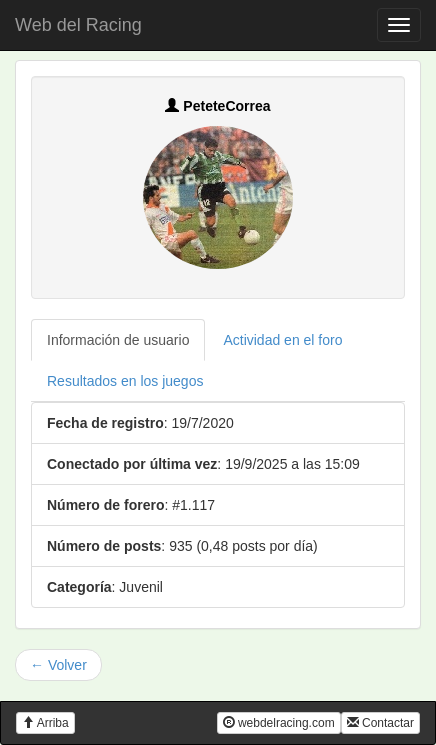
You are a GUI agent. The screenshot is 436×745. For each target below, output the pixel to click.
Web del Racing (78, 25)
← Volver (58, 665)
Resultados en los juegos (125, 381)
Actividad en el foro (282, 340)
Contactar (380, 723)
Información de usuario (118, 340)
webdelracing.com (279, 723)
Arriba (45, 723)
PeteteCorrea (217, 106)
